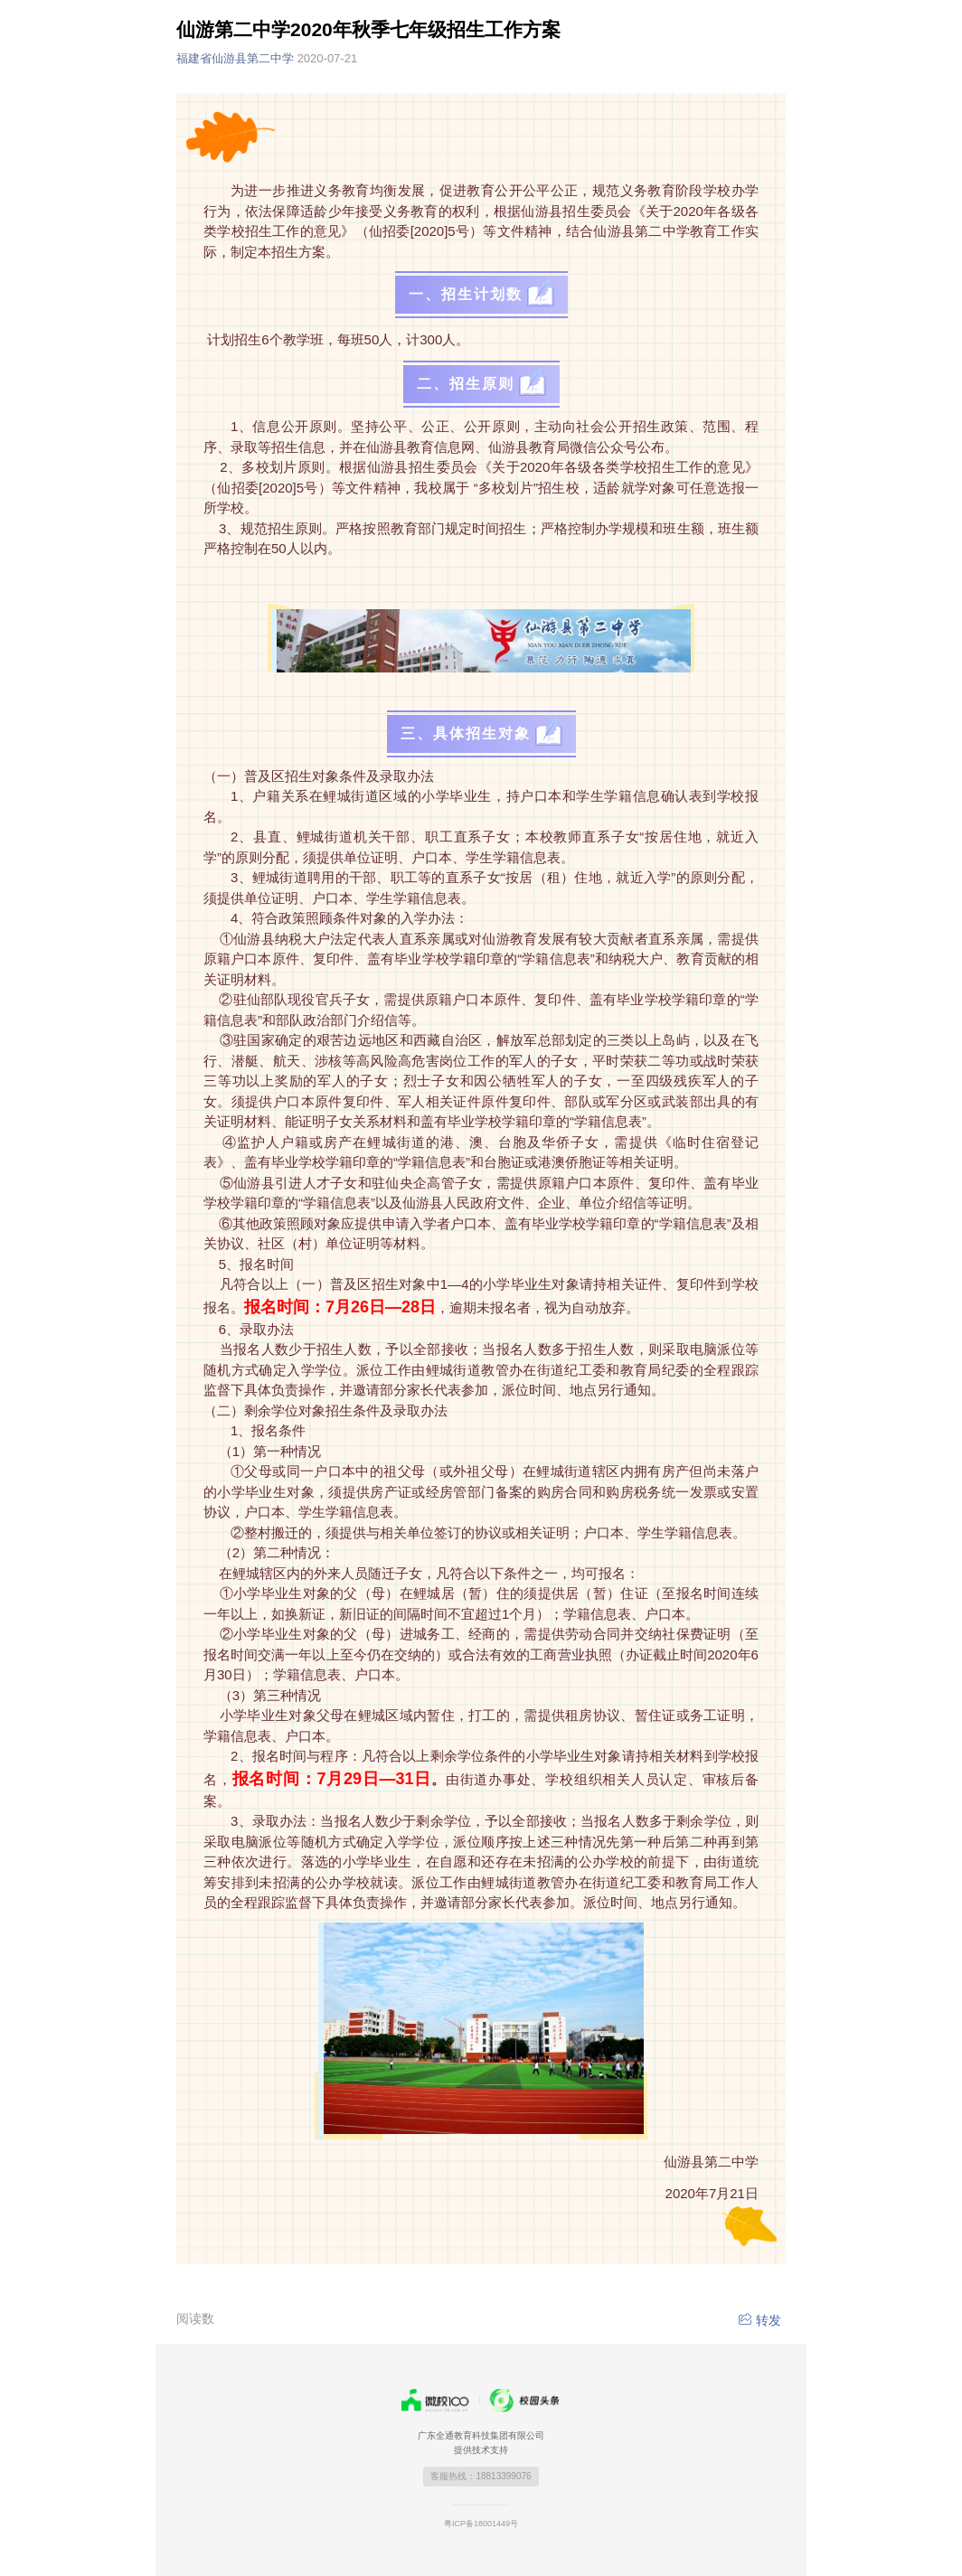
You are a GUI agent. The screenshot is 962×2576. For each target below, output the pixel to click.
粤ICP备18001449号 (481, 2523)
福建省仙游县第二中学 (266, 58)
